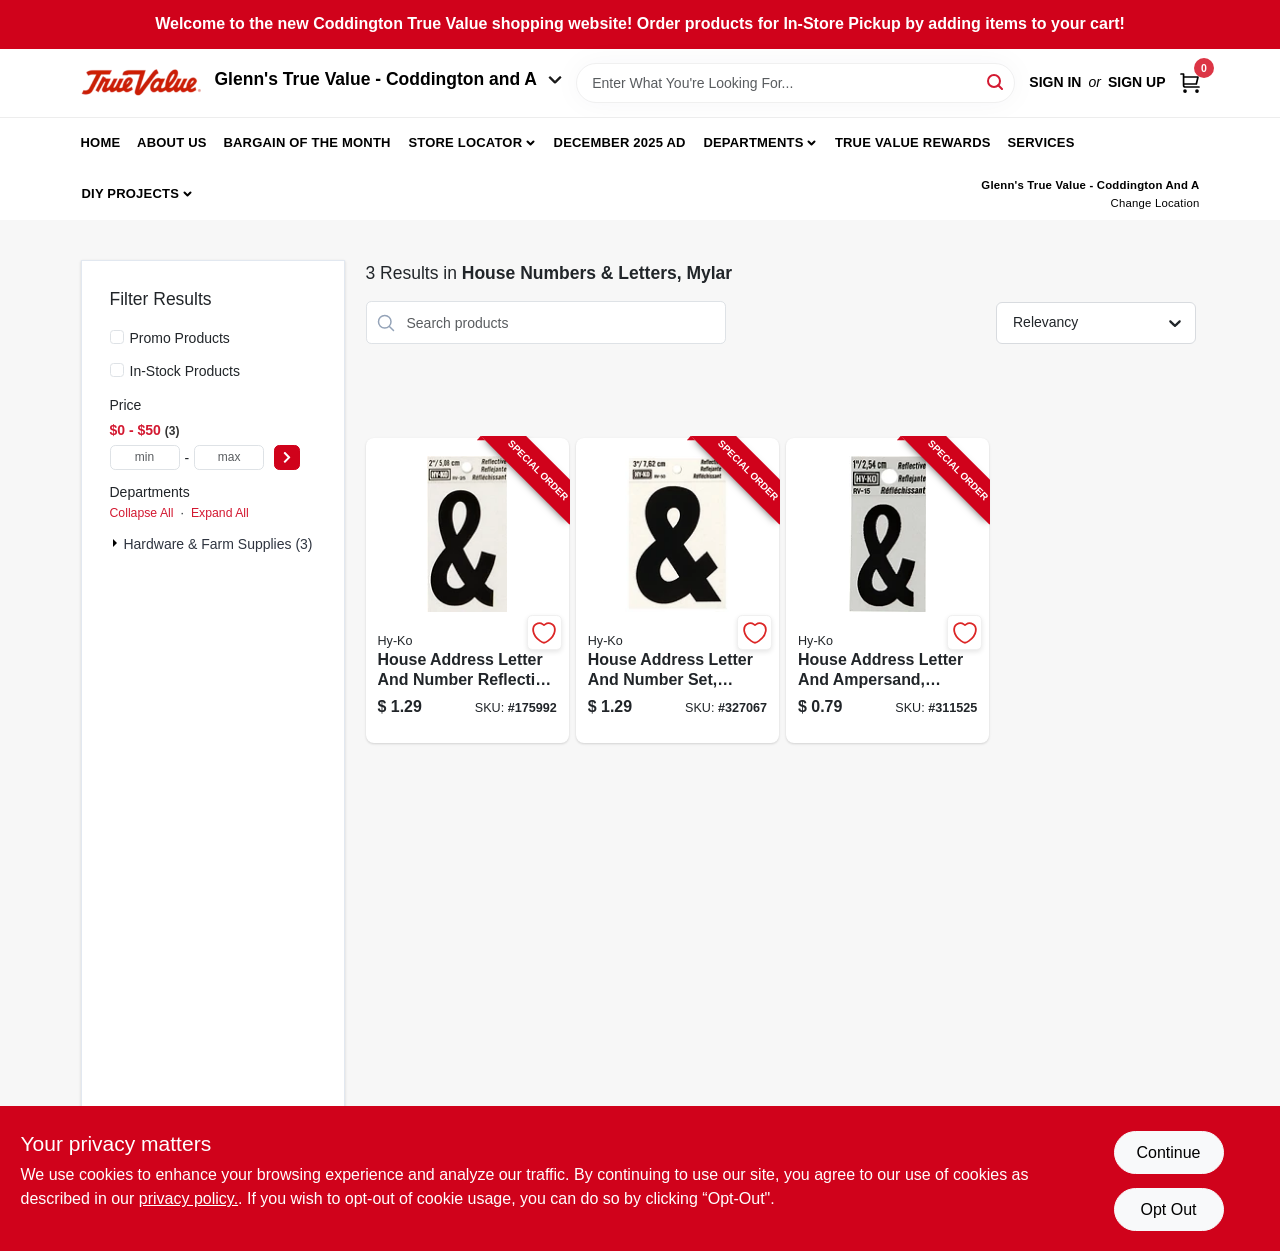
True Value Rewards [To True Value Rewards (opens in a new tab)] (913, 142)
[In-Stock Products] (117, 370)
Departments (753, 142)
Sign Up (1137, 82)
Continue (1168, 1152)
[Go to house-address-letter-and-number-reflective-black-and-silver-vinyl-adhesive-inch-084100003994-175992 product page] (467, 590)
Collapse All (142, 513)
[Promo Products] (117, 337)
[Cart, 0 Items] (1190, 82)
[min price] (145, 457)
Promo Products (180, 338)
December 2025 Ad (620, 142)
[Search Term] (795, 83)
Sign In (1055, 82)
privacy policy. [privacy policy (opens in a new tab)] (188, 1198)
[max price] (229, 457)
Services (1040, 142)
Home (101, 142)
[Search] (996, 81)
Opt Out (1168, 1209)
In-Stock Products (185, 371)
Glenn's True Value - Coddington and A (389, 79)
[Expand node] (117, 543)
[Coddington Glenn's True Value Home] (141, 82)
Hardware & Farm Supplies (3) (217, 544)
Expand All (220, 513)
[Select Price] (287, 457)
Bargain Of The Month (306, 142)
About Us (172, 142)
